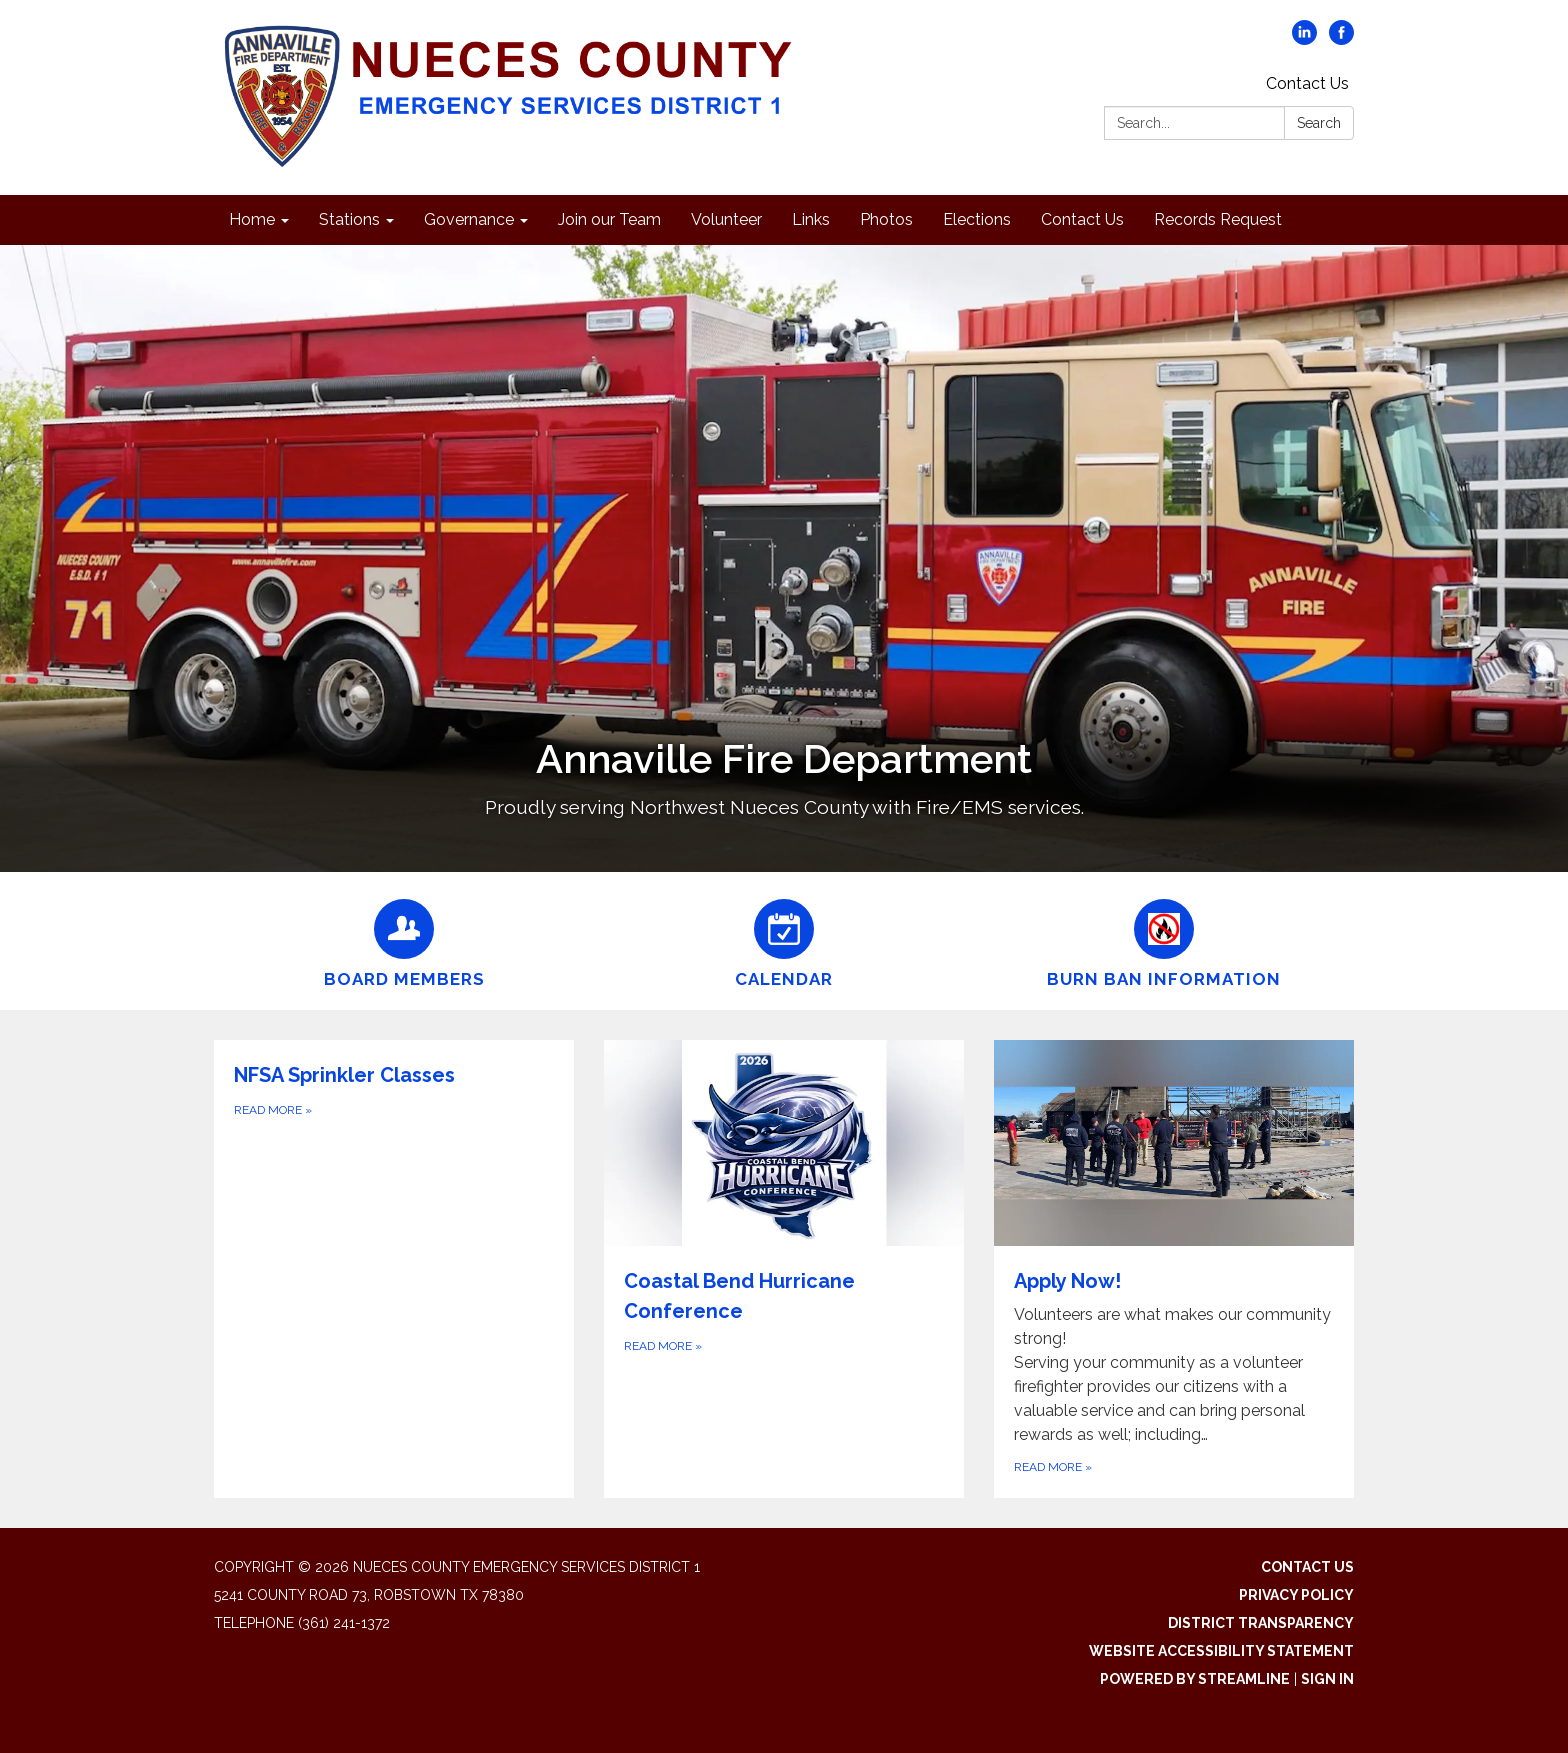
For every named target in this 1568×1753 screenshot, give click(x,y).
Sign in (1327, 1679)
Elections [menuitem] (977, 219)
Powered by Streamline (1195, 1679)
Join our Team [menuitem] (609, 219)
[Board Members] (404, 941)
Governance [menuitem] (469, 219)
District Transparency (1261, 1623)
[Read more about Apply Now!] (1174, 1269)
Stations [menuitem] (349, 219)
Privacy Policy (1296, 1595)
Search (1319, 123)
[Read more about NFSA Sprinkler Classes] (394, 1269)
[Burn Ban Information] (1164, 941)
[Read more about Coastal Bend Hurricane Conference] (784, 1269)
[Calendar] (784, 941)
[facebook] (1341, 39)
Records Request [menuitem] (1218, 219)
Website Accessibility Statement (1221, 1651)
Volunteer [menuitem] (726, 219)
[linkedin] (1304, 39)
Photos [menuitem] (886, 219)
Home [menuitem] (252, 219)
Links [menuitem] (811, 219)
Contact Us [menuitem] (1082, 219)
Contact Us (1307, 83)
